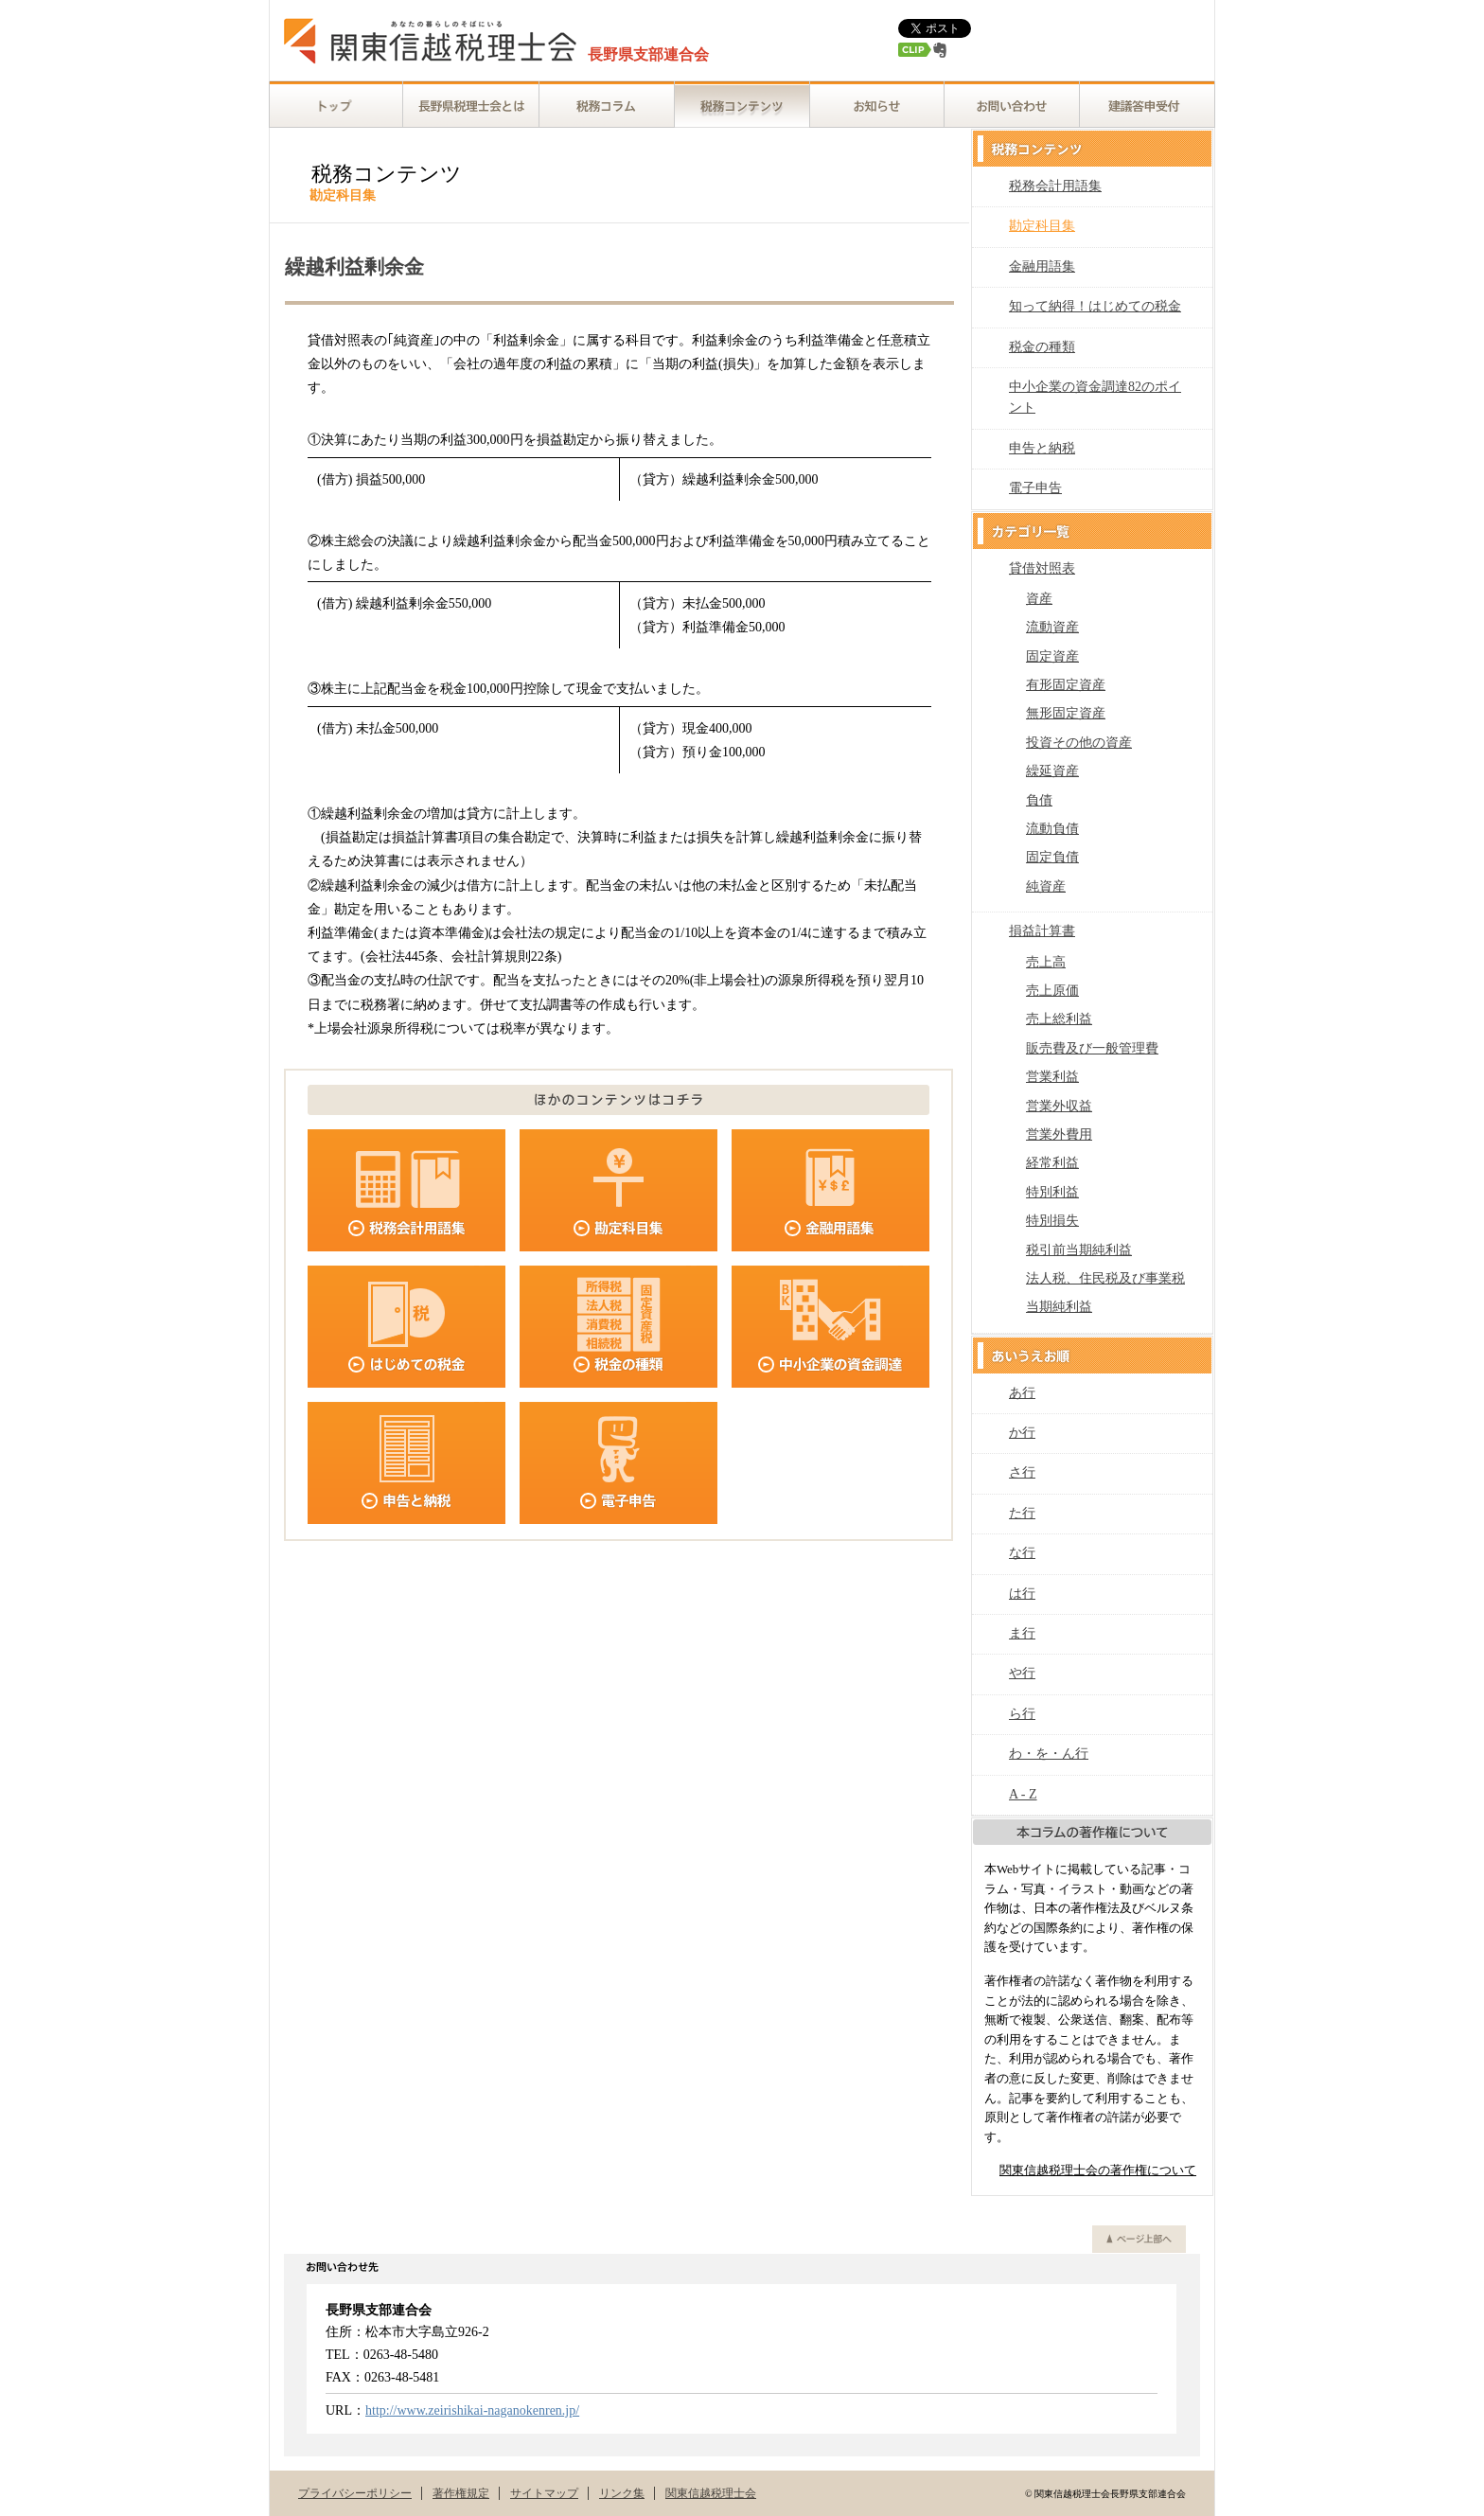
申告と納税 (1042, 448)
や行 (1022, 1673)
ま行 (1022, 1633)
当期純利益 (1059, 1307)
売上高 (1046, 962)
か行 (1022, 1433)
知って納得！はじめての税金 (1095, 306)
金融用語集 (1042, 266)
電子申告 (1035, 488)
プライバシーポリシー (355, 2493)
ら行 (1022, 1714)
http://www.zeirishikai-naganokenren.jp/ (472, 2410)
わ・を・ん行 (1048, 1753)
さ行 (1022, 1472)
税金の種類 (1042, 347)
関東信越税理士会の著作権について (1097, 2170)
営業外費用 (1059, 1134)
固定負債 (1052, 857)
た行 (1022, 1513)
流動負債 (1052, 829)
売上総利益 (1059, 1019)
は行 (1022, 1593)
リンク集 (622, 2493)
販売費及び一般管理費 (1092, 1048)
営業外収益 (1059, 1106)
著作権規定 (461, 2493)
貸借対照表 (1042, 568)
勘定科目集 (1042, 226)
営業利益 (1052, 1077)
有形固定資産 (1065, 685)
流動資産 (1052, 627)
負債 (1039, 800)
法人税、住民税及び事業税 (1105, 1278)
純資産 (1046, 886)
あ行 (1022, 1393)
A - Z (1023, 1794)
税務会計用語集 (1055, 186)
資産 (1039, 599)
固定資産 (1052, 656)
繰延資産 (1052, 771)
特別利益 (1052, 1192)
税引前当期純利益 (1079, 1250)
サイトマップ (544, 2493)
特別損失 (1052, 1221)
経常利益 (1052, 1163)
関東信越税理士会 (710, 2493)
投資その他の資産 (1079, 742)
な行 (1022, 1553)
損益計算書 (1042, 931)
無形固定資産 (1065, 713)
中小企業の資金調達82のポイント (1095, 397)
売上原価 (1052, 990)
